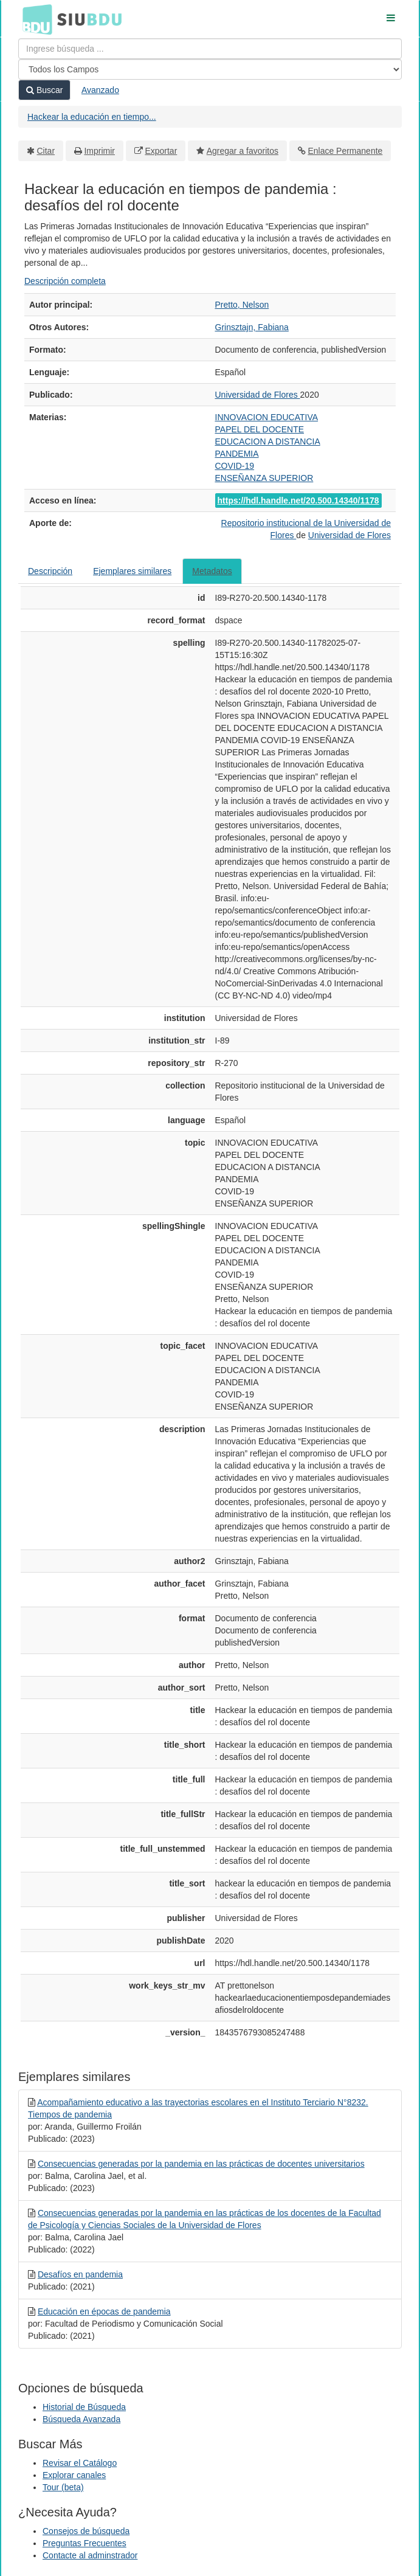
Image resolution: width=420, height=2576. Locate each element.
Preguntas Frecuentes (84, 2543)
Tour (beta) (63, 2487)
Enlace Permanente (345, 151)
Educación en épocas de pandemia (104, 2311)
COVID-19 (235, 466)
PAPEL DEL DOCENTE (260, 429)
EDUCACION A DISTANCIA (267, 441)
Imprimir (99, 151)
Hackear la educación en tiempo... (91, 117)
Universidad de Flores (257, 395)
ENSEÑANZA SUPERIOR (264, 478)
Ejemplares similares (132, 571)
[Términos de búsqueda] (210, 48)
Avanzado (100, 90)
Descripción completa (65, 281)
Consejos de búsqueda (86, 2531)
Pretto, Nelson (242, 305)
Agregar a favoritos (242, 151)
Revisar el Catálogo (80, 2463)
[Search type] (210, 69)
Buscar (44, 90)
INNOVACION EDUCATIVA (266, 417)
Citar (46, 151)
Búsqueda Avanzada (81, 2419)
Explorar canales (74, 2475)
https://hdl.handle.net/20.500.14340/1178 (298, 500)
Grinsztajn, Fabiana (252, 327)
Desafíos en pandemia (80, 2274)
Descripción (50, 571)
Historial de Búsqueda (84, 2407)
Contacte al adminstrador (90, 2555)
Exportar (161, 151)
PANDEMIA (237, 454)
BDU (34, 19)
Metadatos (212, 571)
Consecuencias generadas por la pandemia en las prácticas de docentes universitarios (201, 2164)
